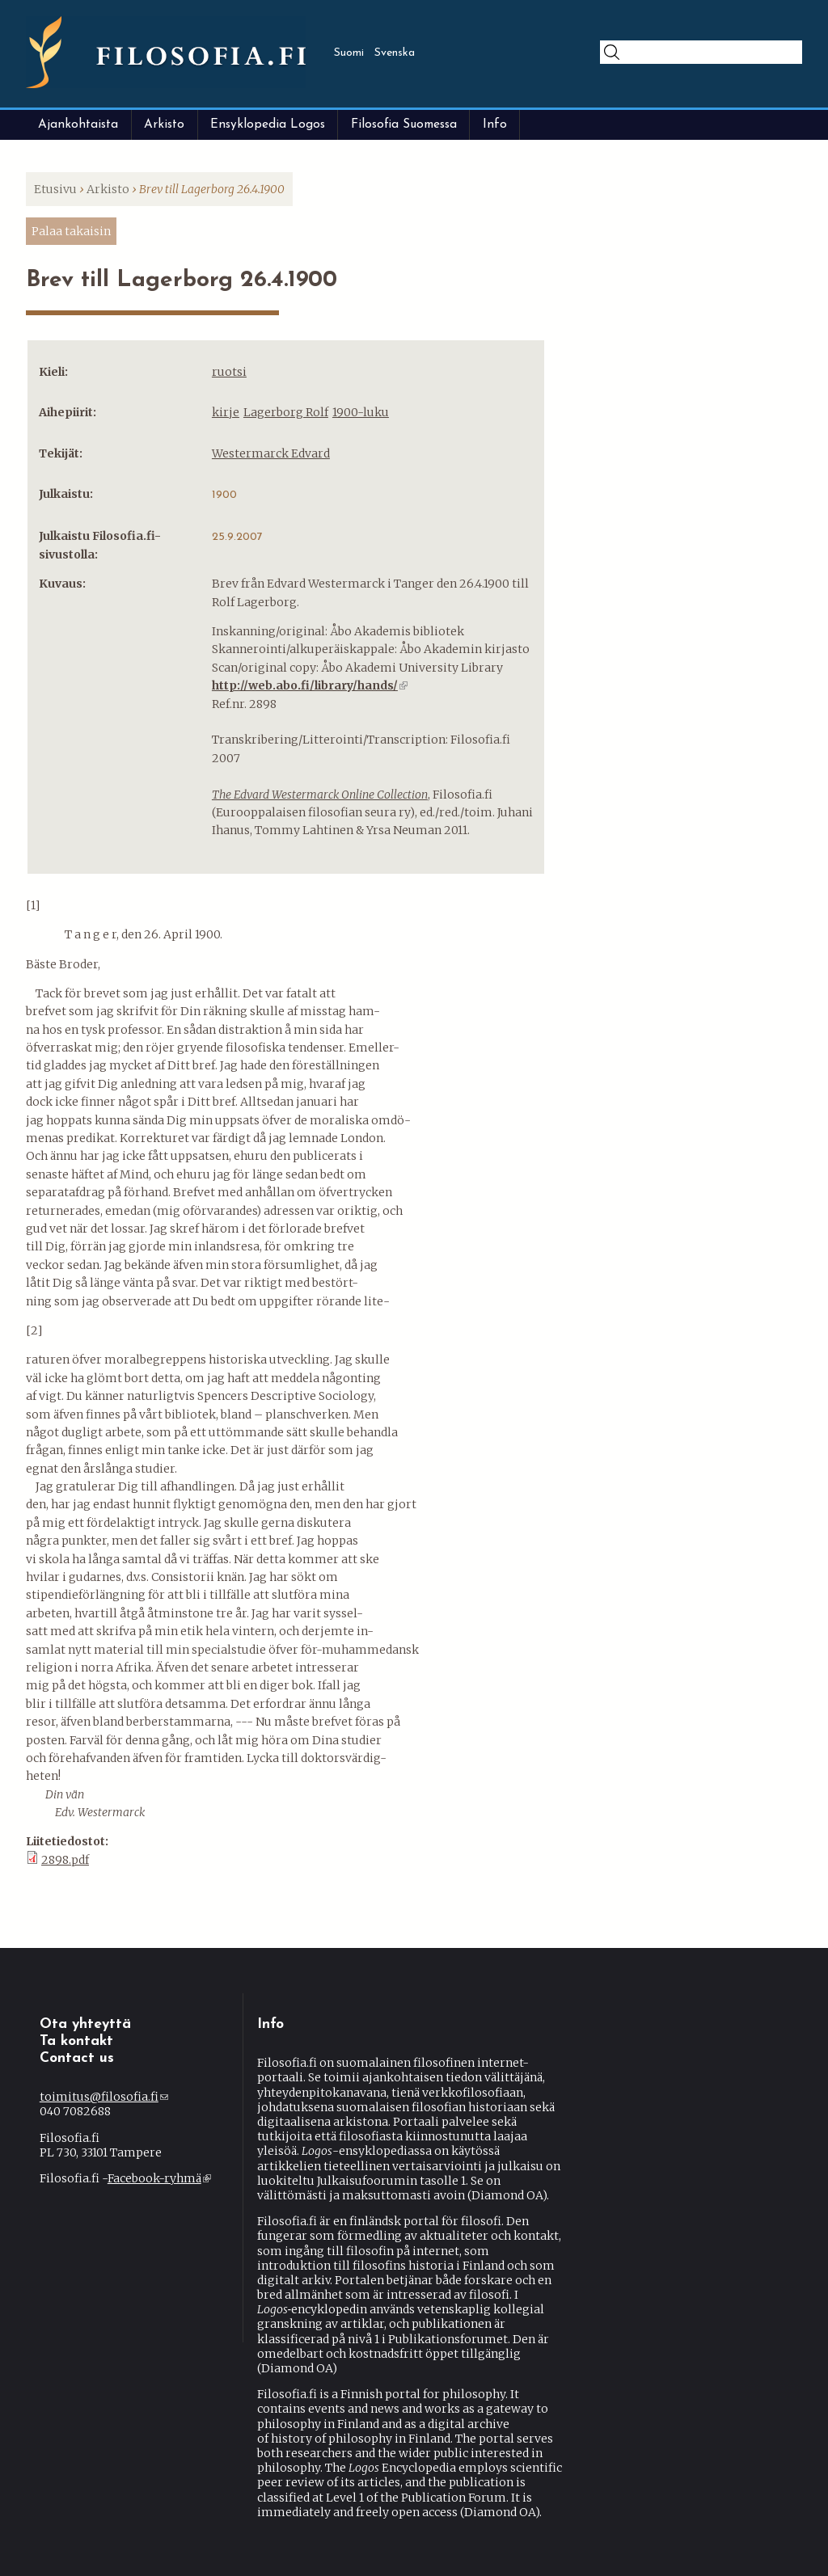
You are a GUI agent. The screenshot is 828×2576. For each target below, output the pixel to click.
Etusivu (55, 189)
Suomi (349, 53)
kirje (225, 412)
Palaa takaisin (71, 231)
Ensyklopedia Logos (267, 124)
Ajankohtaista (78, 124)
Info (495, 124)
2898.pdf (65, 1860)
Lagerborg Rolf (285, 412)
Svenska (394, 53)
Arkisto (164, 124)
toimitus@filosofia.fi (104, 2096)
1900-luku (360, 412)
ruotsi (229, 372)
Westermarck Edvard (271, 453)
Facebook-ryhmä (159, 2178)
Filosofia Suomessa (404, 124)
